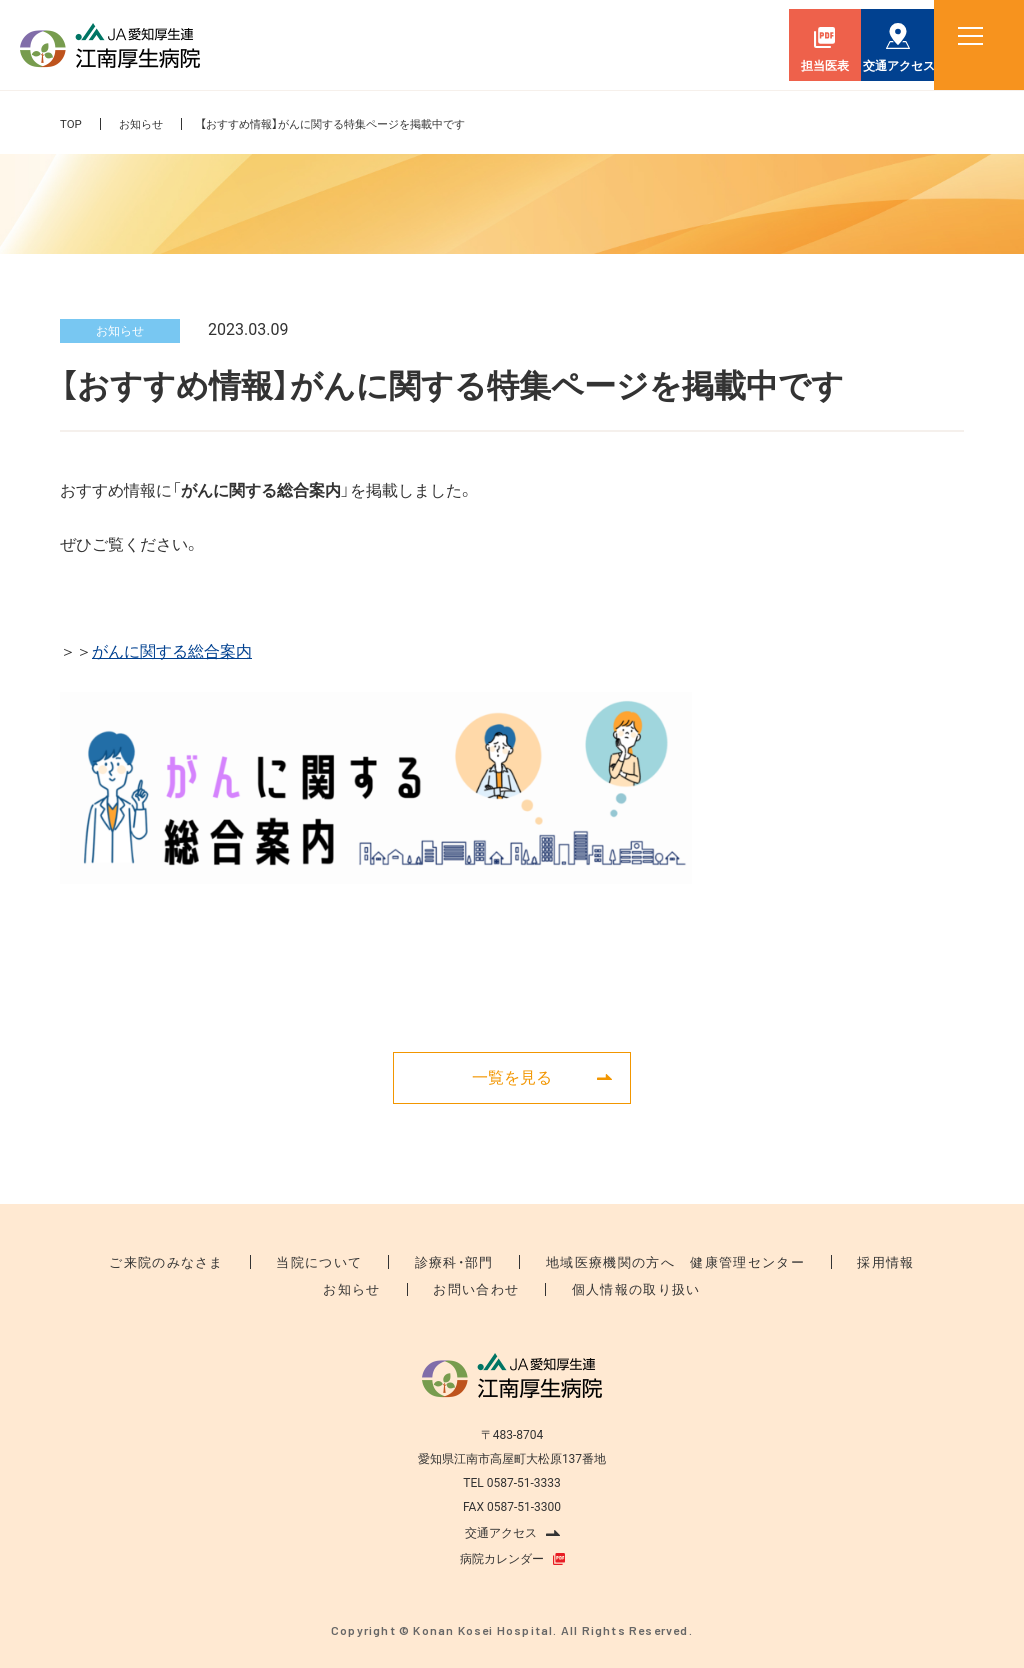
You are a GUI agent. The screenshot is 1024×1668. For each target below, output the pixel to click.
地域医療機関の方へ (600, 1262)
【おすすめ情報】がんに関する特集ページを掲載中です (349, 124)
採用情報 (837, 1262)
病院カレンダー (502, 1558)
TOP (71, 124)
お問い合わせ (478, 1289)
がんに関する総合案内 (172, 651)
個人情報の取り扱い (619, 1289)
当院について (346, 1262)
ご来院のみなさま (213, 1262)
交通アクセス (501, 1532)
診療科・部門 (463, 1262)
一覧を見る (512, 1076)
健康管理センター (717, 1262)
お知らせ (144, 124)
